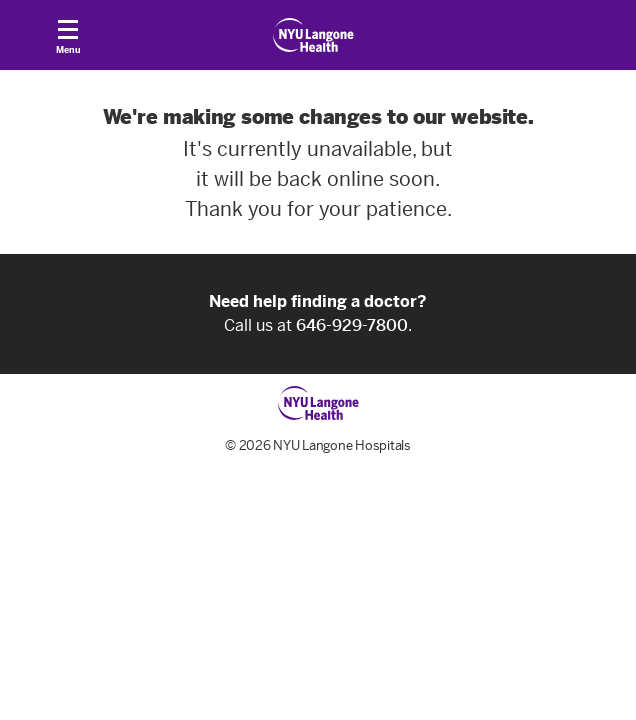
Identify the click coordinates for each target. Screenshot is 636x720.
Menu (68, 41)
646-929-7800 (352, 325)
